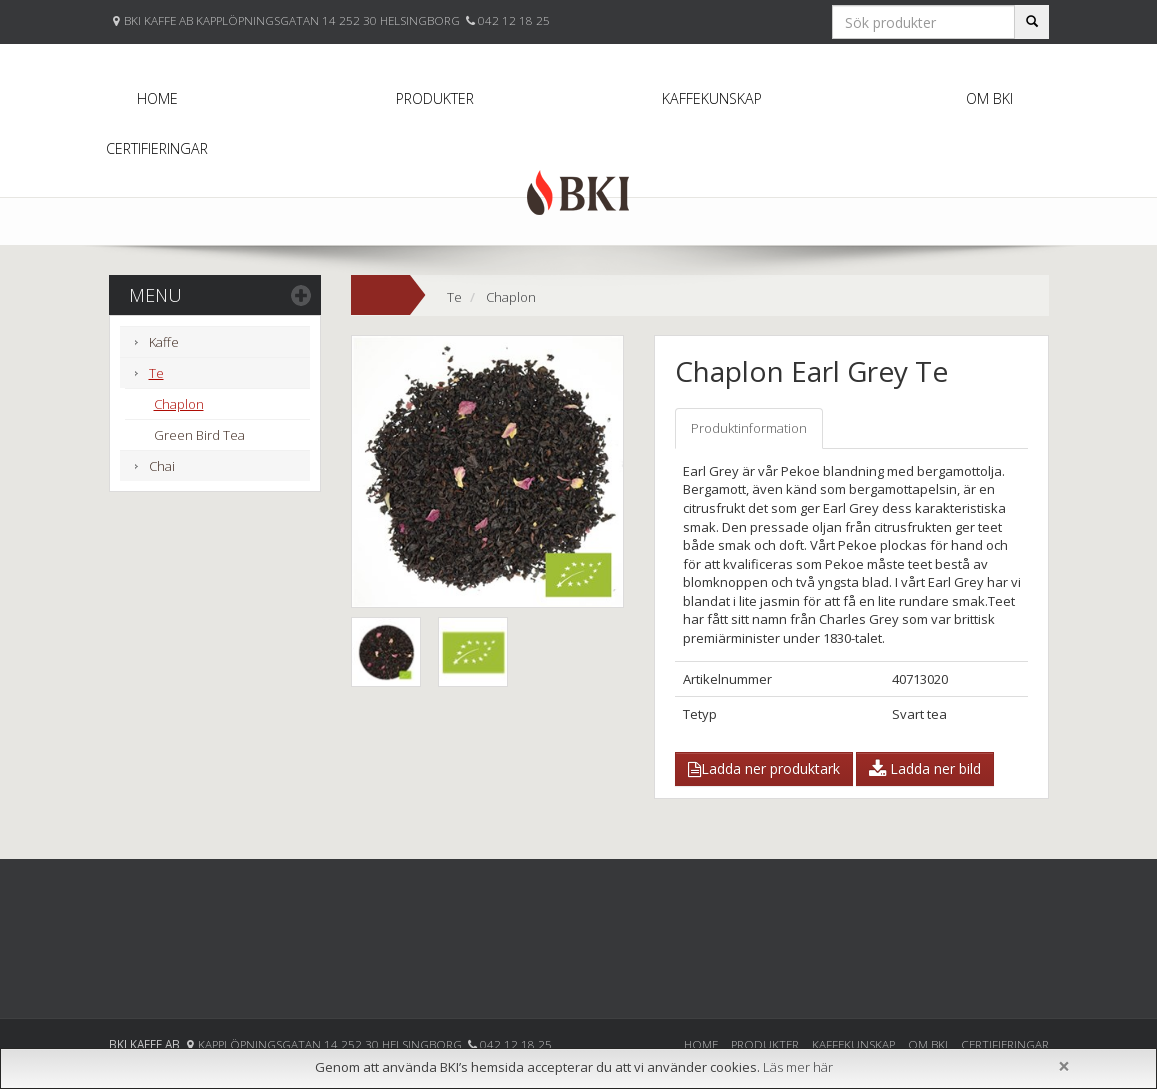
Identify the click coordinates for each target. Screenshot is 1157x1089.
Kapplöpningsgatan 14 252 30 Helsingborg (331, 1044)
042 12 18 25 (514, 20)
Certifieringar (157, 148)
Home (157, 98)
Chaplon (179, 404)
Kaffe (164, 342)
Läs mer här (798, 1067)
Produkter (435, 98)
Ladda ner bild (925, 768)
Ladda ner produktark (764, 768)
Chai (162, 466)
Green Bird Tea (199, 435)
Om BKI (989, 98)
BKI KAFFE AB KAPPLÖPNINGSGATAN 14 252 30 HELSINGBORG (293, 20)
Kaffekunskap (712, 98)
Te (156, 373)
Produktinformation (749, 428)
